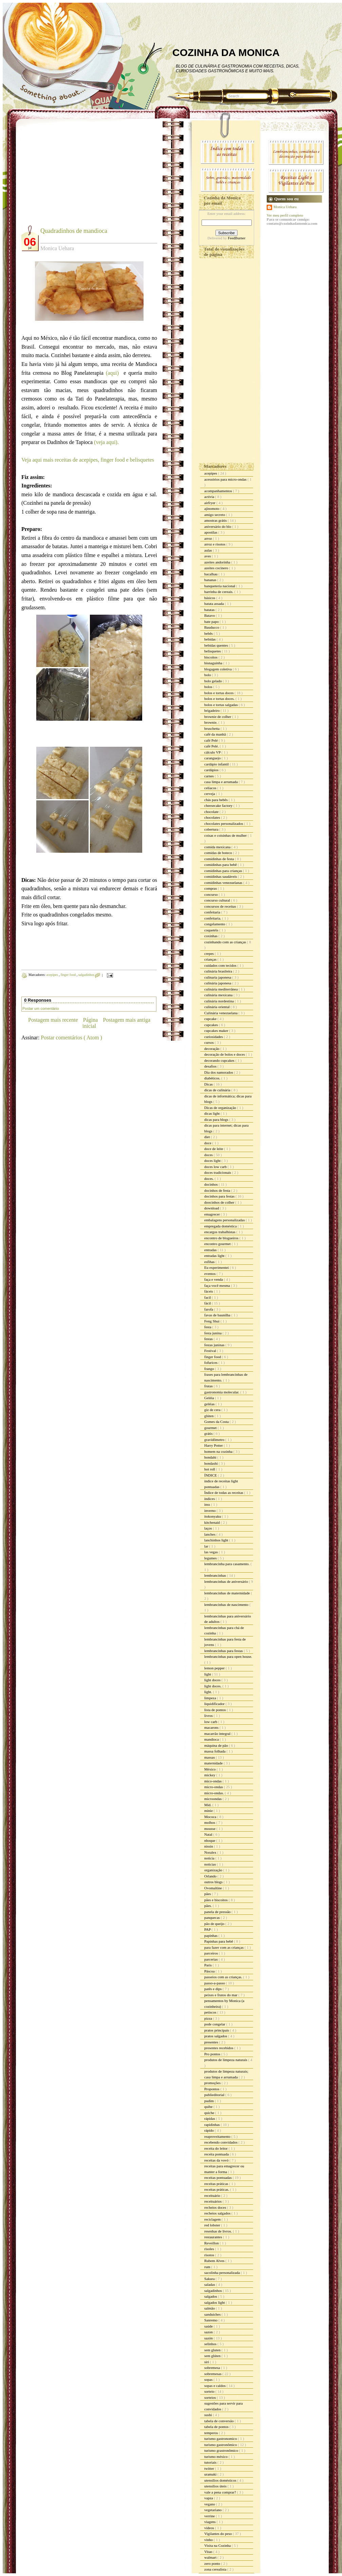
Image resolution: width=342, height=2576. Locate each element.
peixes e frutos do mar (221, 1995)
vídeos (209, 2528)
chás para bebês (216, 800)
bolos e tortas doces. (219, 699)
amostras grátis (216, 520)
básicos (210, 598)
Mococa (210, 1817)
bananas (210, 580)
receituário (212, 2195)
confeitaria (212, 912)
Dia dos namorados (219, 1072)
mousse (210, 1829)
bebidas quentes (216, 645)
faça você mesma (217, 1285)
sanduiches (213, 2314)
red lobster (212, 2225)
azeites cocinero (216, 568)
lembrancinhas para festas (224, 1651)
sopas (208, 2379)
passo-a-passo (215, 1983)
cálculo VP (213, 752)
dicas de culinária (217, 1090)
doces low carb (216, 1167)
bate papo (212, 621)
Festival (210, 1351)
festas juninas (214, 1345)
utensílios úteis (215, 2486)
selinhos (210, 2344)
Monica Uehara (285, 207)
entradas (210, 1250)
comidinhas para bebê (221, 865)
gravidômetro (214, 1440)
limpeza (210, 1698)
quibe (208, 2107)
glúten (209, 1416)
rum (207, 2267)
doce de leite (214, 1149)
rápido (209, 2130)
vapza (209, 2498)
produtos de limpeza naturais (226, 2060)
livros (209, 1715)
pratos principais (217, 2030)
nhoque (210, 1840)
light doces (213, 1680)
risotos (209, 2255)
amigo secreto (215, 515)
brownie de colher (218, 717)
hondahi (210, 1457)
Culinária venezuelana (221, 1013)
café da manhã (215, 734)
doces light (213, 1161)
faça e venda (214, 1279)
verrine (210, 2516)
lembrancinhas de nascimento (226, 1604)
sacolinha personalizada (222, 2273)
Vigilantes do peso (218, 2534)
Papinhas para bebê (219, 1941)
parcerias (211, 1959)
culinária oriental (217, 1007)
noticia (209, 1858)
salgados (211, 2296)
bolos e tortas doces (219, 693)
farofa (209, 1309)
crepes (209, 953)
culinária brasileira (218, 971)
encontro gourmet (218, 1244)
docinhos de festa (217, 1190)
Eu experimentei (217, 1267)
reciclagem (213, 2219)
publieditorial (214, 2095)
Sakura (209, 2279)
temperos (211, 2433)
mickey (210, 1775)
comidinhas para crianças (223, 871)
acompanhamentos (218, 491)
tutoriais (210, 2462)
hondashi (211, 1463)
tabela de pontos (216, 2427)
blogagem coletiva (218, 669)
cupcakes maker (216, 1030)
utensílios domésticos (220, 2480)
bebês (209, 633)
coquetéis (211, 930)
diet (207, 1137)
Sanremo (211, 2320)
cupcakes (211, 1025)
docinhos (211, 1184)
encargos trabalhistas (220, 1232)
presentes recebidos (219, 2048)
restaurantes (213, 2237)
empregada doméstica (221, 1226)
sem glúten (213, 2356)
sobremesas (213, 2374)
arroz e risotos (215, 544)
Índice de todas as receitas (224, 1492)
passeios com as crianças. (223, 1977)
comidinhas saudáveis (221, 876)
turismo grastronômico (221, 2450)
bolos (208, 687)
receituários (213, 2201)
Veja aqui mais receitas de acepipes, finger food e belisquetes (87, 460)
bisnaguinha (213, 663)
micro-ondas (214, 1787)
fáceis (209, 1291)
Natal (208, 1834)
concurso (211, 894)
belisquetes (213, 651)
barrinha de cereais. (219, 592)
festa (208, 1327)
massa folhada (215, 1751)
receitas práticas (216, 2184)
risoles (209, 2249)
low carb (211, 1722)
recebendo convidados (221, 2142)
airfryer (210, 503)
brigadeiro (212, 710)
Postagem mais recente (53, 1020)
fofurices (211, 1362)
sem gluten (213, 2350)
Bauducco (212, 627)
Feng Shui (212, 1321)
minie (209, 1811)
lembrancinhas (215, 1575)
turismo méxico (216, 2456)
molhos (210, 1822)
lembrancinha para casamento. (227, 1564)
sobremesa (212, 2368)
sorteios (210, 2397)
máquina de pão (216, 1745)
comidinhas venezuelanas (223, 883)
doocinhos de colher (219, 1202)
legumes (210, 1558)
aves (208, 556)
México (210, 1769)
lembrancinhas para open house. (228, 1656)
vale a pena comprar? (220, 2492)
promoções (213, 2083)
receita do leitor (216, 2148)
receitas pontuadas (218, 2177)
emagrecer (212, 1214)
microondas (213, 1799)
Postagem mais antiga (126, 1020)
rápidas (210, 2118)
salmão (210, 2308)
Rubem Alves (214, 2261)
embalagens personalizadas (225, 1220)
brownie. (211, 722)
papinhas (211, 1935)
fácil (208, 1303)
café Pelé (211, 740)
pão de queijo (214, 1924)
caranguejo (213, 758)
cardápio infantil (217, 764)
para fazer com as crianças (224, 1947)
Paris (208, 1965)
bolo (208, 675)
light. (208, 1692)
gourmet (210, 1428)
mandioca (212, 1739)
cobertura (211, 829)
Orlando (210, 1876)
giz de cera (212, 1410)
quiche (209, 2113)
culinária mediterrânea (221, 989)
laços (208, 1528)
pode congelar (215, 2024)
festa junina (213, 1333)
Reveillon (212, 2243)
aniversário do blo (218, 526)
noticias (210, 1864)
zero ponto (212, 2563)
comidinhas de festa (219, 859)
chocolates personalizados (224, 823)
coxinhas (211, 936)
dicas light (212, 1113)
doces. (209, 1178)
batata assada (214, 603)
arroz (208, 538)
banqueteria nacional (220, 586)
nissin (209, 1846)
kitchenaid (212, 1522)
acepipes (52, 975)
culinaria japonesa (218, 977)
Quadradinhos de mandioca (73, 230)
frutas (209, 1386)
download (212, 1208)
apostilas (211, 532)
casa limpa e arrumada (221, 782)
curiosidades (214, 1037)
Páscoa (209, 1971)
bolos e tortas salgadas (221, 705)
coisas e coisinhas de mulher (226, 835)
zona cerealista (215, 2569)
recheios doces (215, 2207)
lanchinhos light (216, 1540)
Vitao (208, 2552)
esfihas (209, 1262)
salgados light (215, 2302)
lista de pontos (215, 1710)
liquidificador (215, 1704)
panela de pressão (217, 1912)
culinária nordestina (219, 1001)
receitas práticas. (217, 2189)
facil (208, 1297)
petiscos (210, 2012)
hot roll (210, 1469)
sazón (209, 2338)
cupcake (210, 1019)
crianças (210, 959)
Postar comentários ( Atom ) (71, 1037)
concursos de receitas (220, 906)
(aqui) (113, 373)
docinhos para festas (219, 1196)
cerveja (210, 794)
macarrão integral (217, 1733)
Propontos (212, 2089)
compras (211, 888)
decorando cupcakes (219, 1060)
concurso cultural (217, 900)
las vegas (211, 1552)
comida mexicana (217, 847)
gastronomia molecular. (222, 1392)
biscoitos (211, 657)
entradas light (214, 1256)
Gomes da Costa (217, 1422)
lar (206, 1546)
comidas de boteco (218, 853)
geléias (209, 1404)
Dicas (209, 1084)
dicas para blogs (216, 1119)
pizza (208, 2018)
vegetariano (213, 2510)
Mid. (208, 1805)
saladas (210, 2284)
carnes (209, 776)
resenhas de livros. (218, 2231)
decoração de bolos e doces (225, 1054)
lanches (210, 1534)
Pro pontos (212, 2054)
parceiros (211, 1953)
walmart (210, 2557)
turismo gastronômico (221, 2445)
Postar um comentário (40, 1008)
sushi (208, 2415)
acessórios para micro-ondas (225, 479)
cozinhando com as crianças (225, 942)
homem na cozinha (218, 1451)
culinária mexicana (218, 995)
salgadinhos (86, 975)
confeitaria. (213, 918)
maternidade (214, 1763)
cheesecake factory (218, 805)
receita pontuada (217, 2154)
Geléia (209, 1398)
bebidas (210, 639)
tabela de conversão (219, 2421)
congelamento (215, 924)
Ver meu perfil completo (285, 215)
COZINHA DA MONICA (226, 52)
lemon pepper (215, 1668)
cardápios (212, 770)
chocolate (212, 812)
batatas (209, 610)
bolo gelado (213, 681)
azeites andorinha (217, 562)
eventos (210, 1274)
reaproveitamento (217, 2136)
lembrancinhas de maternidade (227, 1593)
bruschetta (212, 728)
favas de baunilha (217, 1315)
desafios (210, 1066)
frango (209, 1369)
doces (209, 1155)
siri (207, 2362)
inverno (210, 1510)
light (208, 1674)
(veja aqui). (106, 442)
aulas (208, 550)
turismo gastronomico (221, 2438)
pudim (209, 2101)
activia (209, 497)
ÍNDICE (211, 1475)
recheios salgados (217, 2213)
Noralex (210, 1852)
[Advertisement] (78, 176)
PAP (208, 1929)
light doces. (213, 1686)
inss (207, 1504)
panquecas (212, 1917)
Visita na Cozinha (218, 2545)
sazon (209, 2332)
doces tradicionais (218, 1172)
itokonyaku (213, 1516)
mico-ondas (213, 1781)
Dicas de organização (220, 1108)
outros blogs (214, 1882)
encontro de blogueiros (222, 1238)
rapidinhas (212, 2125)
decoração (212, 1048)
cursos (209, 1042)
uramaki (210, 2474)
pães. (208, 1906)
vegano (210, 2504)
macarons (212, 1727)
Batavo (210, 615)
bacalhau (211, 574)
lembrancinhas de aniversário (226, 1581)
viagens (210, 2522)
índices (210, 1499)
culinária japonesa (218, 983)
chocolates (212, 817)
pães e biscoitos (216, 1900)
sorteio (209, 2391)
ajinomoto (212, 508)
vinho (209, 2540)
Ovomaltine (213, 1888)
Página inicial (90, 1023)
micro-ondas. (214, 1793)
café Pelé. (212, 746)
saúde (209, 2326)
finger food (68, 975)
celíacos (210, 788)
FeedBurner (236, 238)
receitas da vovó (216, 2160)
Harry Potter (214, 1445)
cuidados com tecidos (220, 965)
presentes (211, 2042)
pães (208, 1894)
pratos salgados (216, 2036)
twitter (209, 2468)
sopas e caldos (215, 2386)
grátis (208, 1433)
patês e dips (213, 1989)
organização (213, 1870)
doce (208, 1143)
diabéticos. (212, 1078)
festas (209, 1339)
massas (210, 1757)
